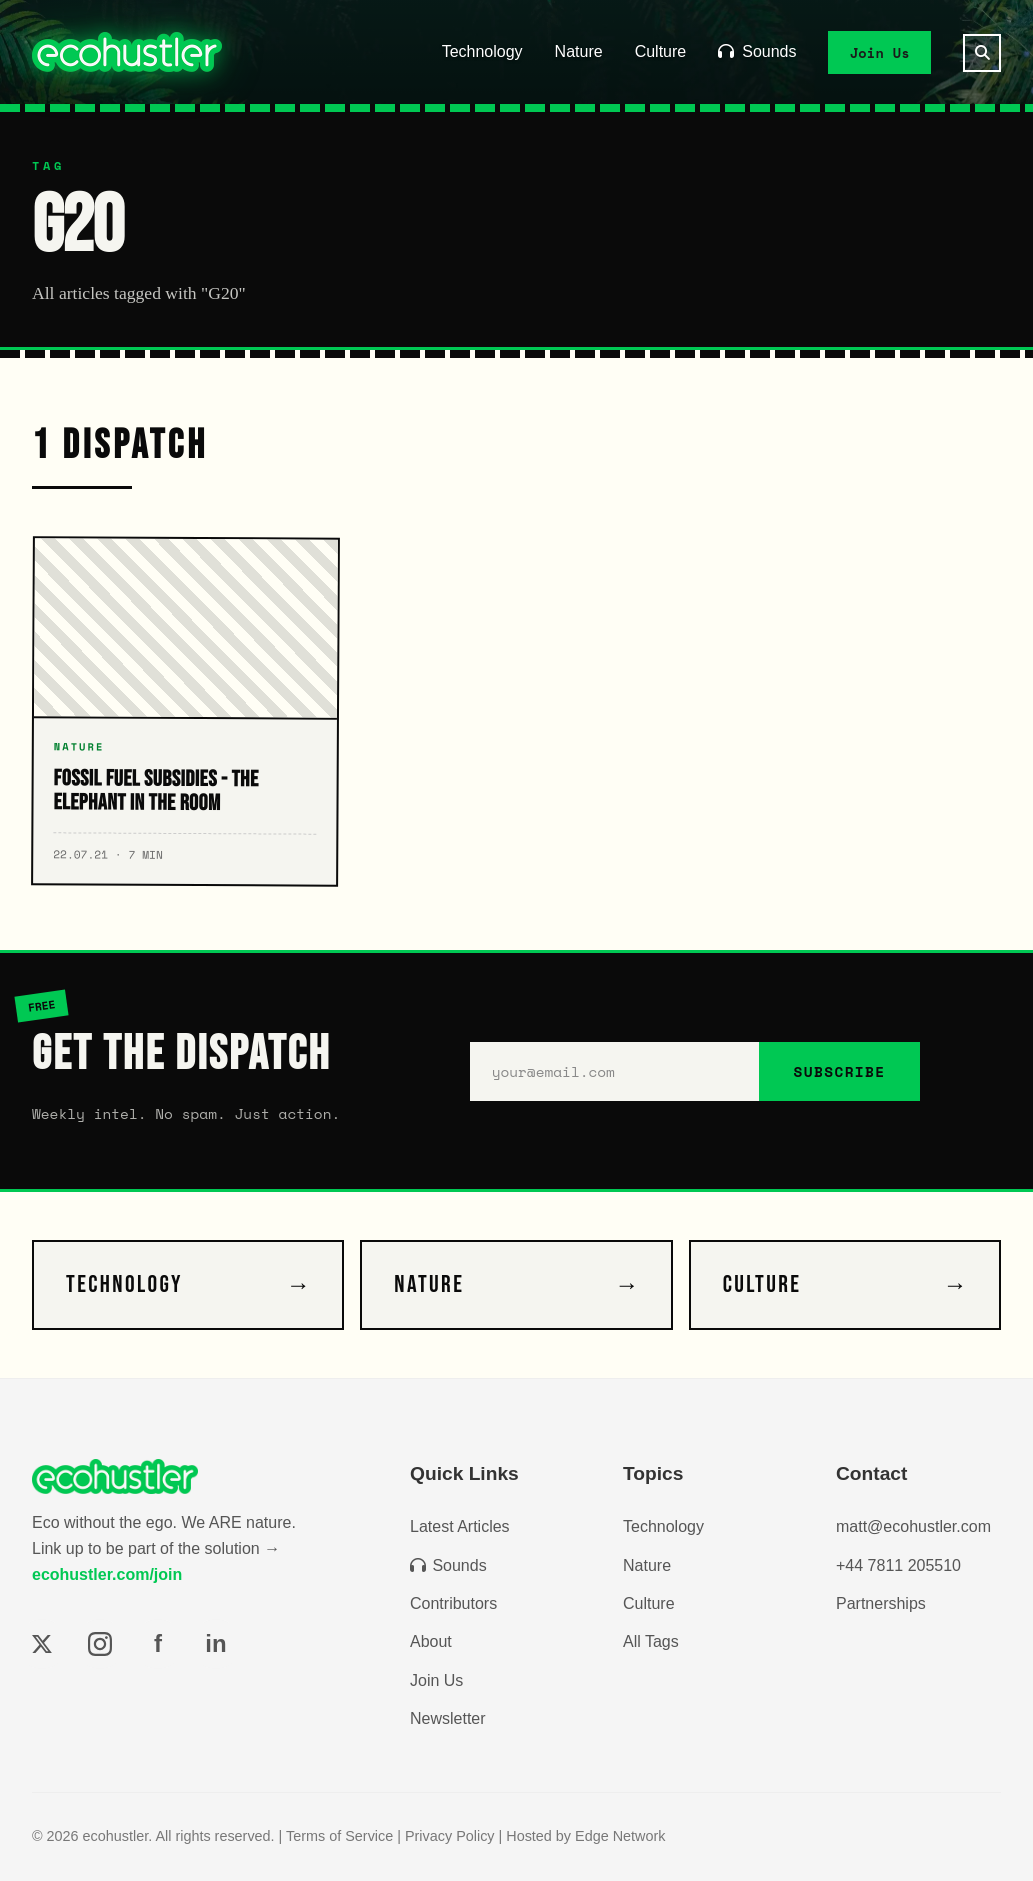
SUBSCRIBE (839, 1071)
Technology (482, 51)
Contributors (453, 1603)
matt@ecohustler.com (913, 1526)
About (431, 1641)
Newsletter (448, 1718)
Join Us (880, 52)
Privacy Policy (450, 1836)
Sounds (757, 51)
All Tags (651, 1641)
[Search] (982, 53)
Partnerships (881, 1603)
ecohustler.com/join (107, 1574)
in (215, 1643)
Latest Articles (460, 1526)
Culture (661, 51)
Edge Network (620, 1836)
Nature (579, 51)
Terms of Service (339, 1836)
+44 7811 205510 (898, 1565)
